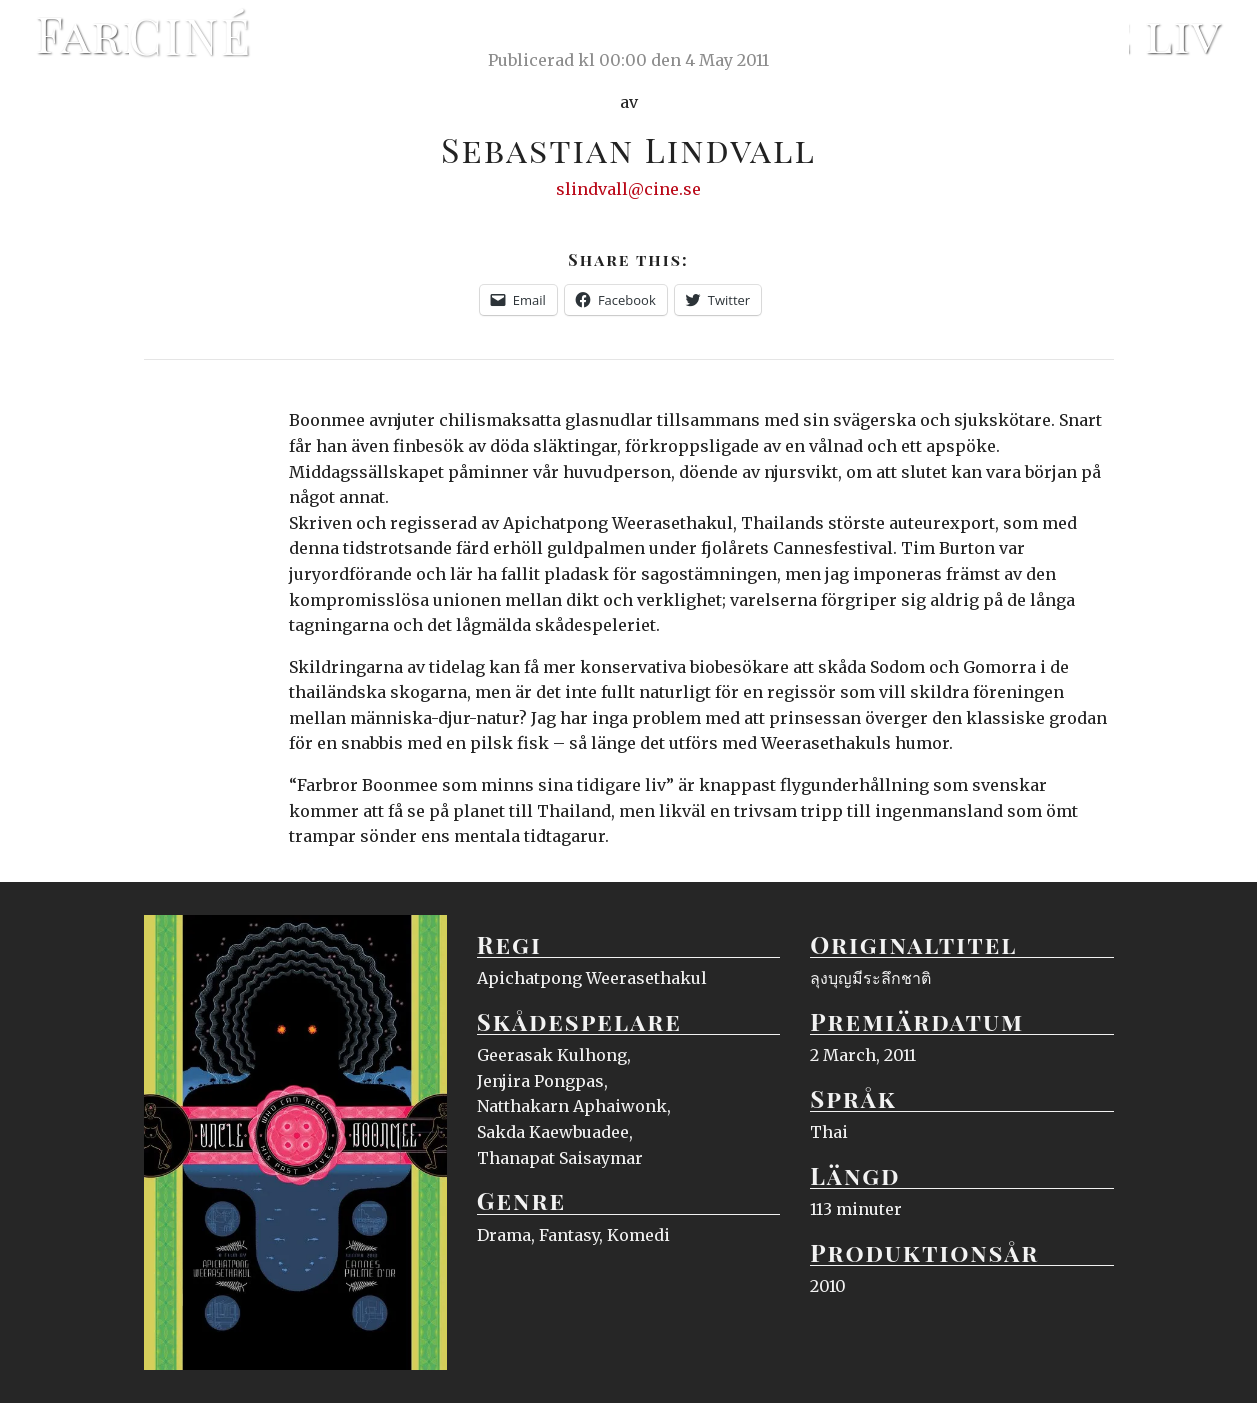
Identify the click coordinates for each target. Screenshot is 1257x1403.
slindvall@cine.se (628, 189)
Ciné (191, 35)
